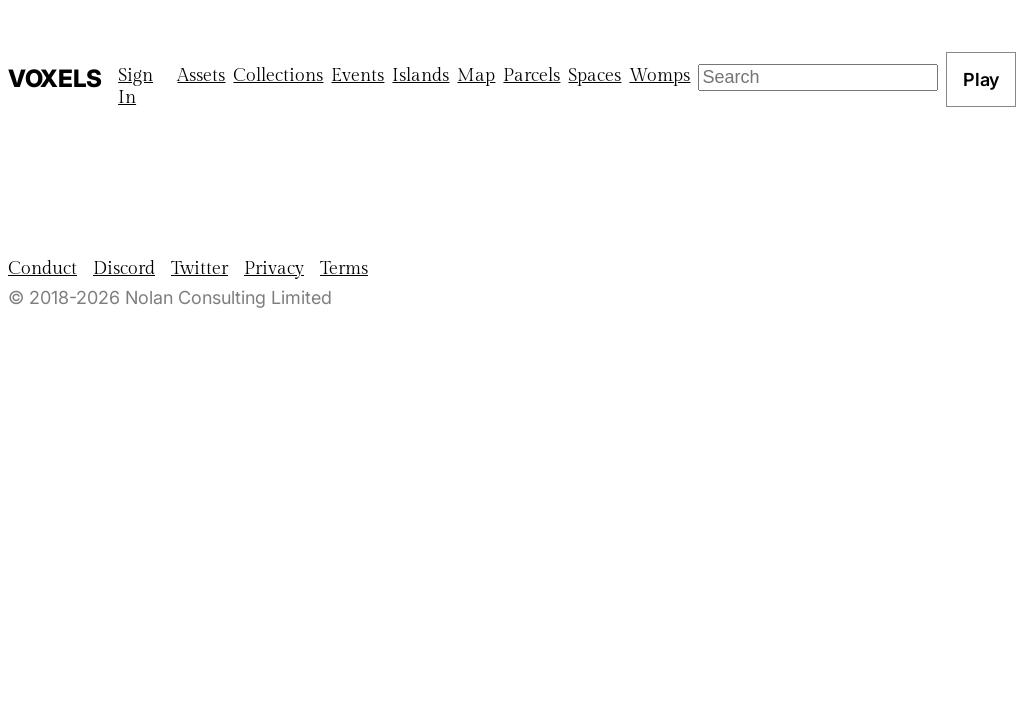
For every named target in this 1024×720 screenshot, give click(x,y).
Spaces (594, 75)
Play (981, 79)
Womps (659, 75)
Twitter (199, 268)
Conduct (42, 268)
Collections (278, 75)
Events (357, 75)
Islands (420, 75)
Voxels (55, 78)
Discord (124, 268)
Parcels (531, 75)
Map (476, 75)
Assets (201, 75)
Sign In (135, 86)
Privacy (274, 268)
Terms (344, 268)
